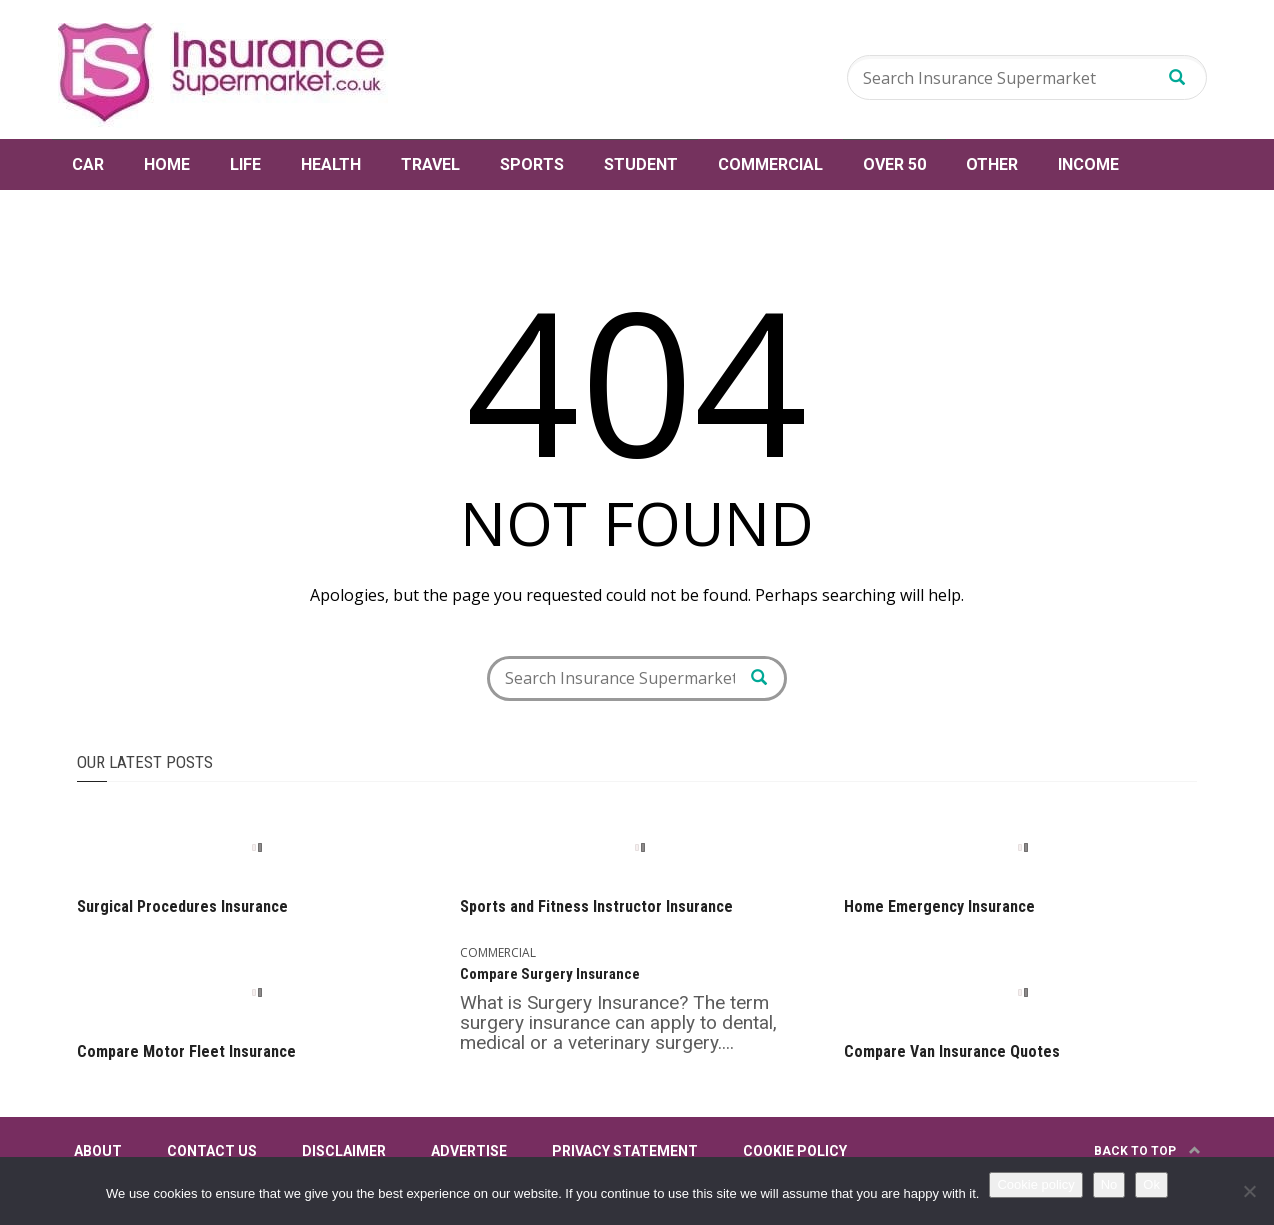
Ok (1151, 1184)
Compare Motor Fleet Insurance (186, 1051)
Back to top (1147, 1151)
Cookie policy (1035, 1184)
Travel (430, 164)
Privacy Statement (625, 1151)
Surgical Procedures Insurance (182, 906)
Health (331, 164)
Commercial (770, 164)
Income (1088, 164)
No (1109, 1184)
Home (167, 164)
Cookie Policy (795, 1151)
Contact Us (212, 1151)
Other (992, 164)
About (98, 1151)
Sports (532, 164)
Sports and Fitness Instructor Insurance (596, 906)
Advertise (469, 1151)
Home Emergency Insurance (939, 906)
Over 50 (894, 164)
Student (641, 164)
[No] (1249, 1191)
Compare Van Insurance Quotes (952, 1051)
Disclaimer (344, 1151)
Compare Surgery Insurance (550, 974)
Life (245, 164)
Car (88, 164)
